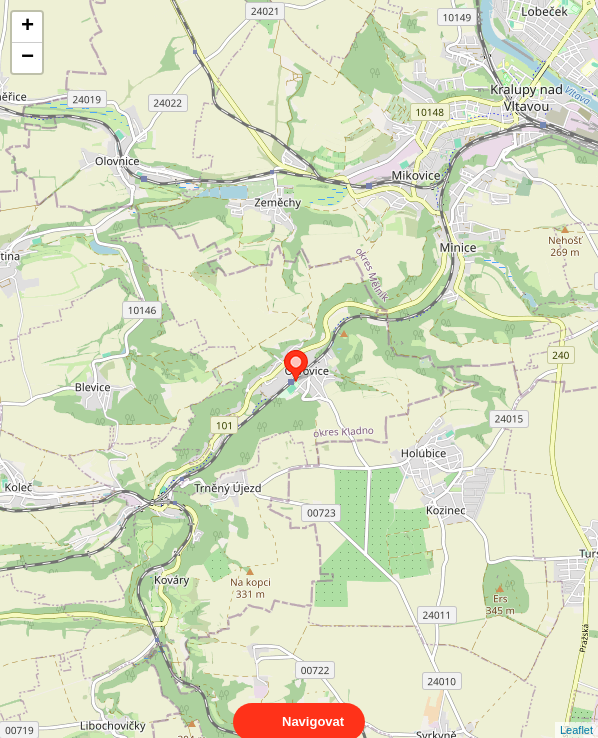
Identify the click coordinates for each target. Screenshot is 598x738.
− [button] (27, 58)
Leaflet (576, 712)
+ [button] (27, 27)
